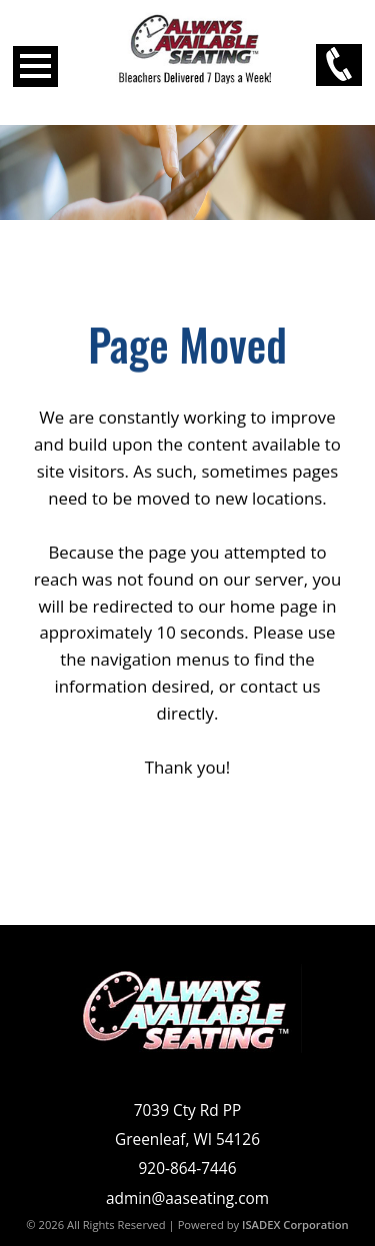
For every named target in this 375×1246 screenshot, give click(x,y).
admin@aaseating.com (187, 1198)
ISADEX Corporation (295, 1224)
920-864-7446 (188, 1168)
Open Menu (35, 66)
